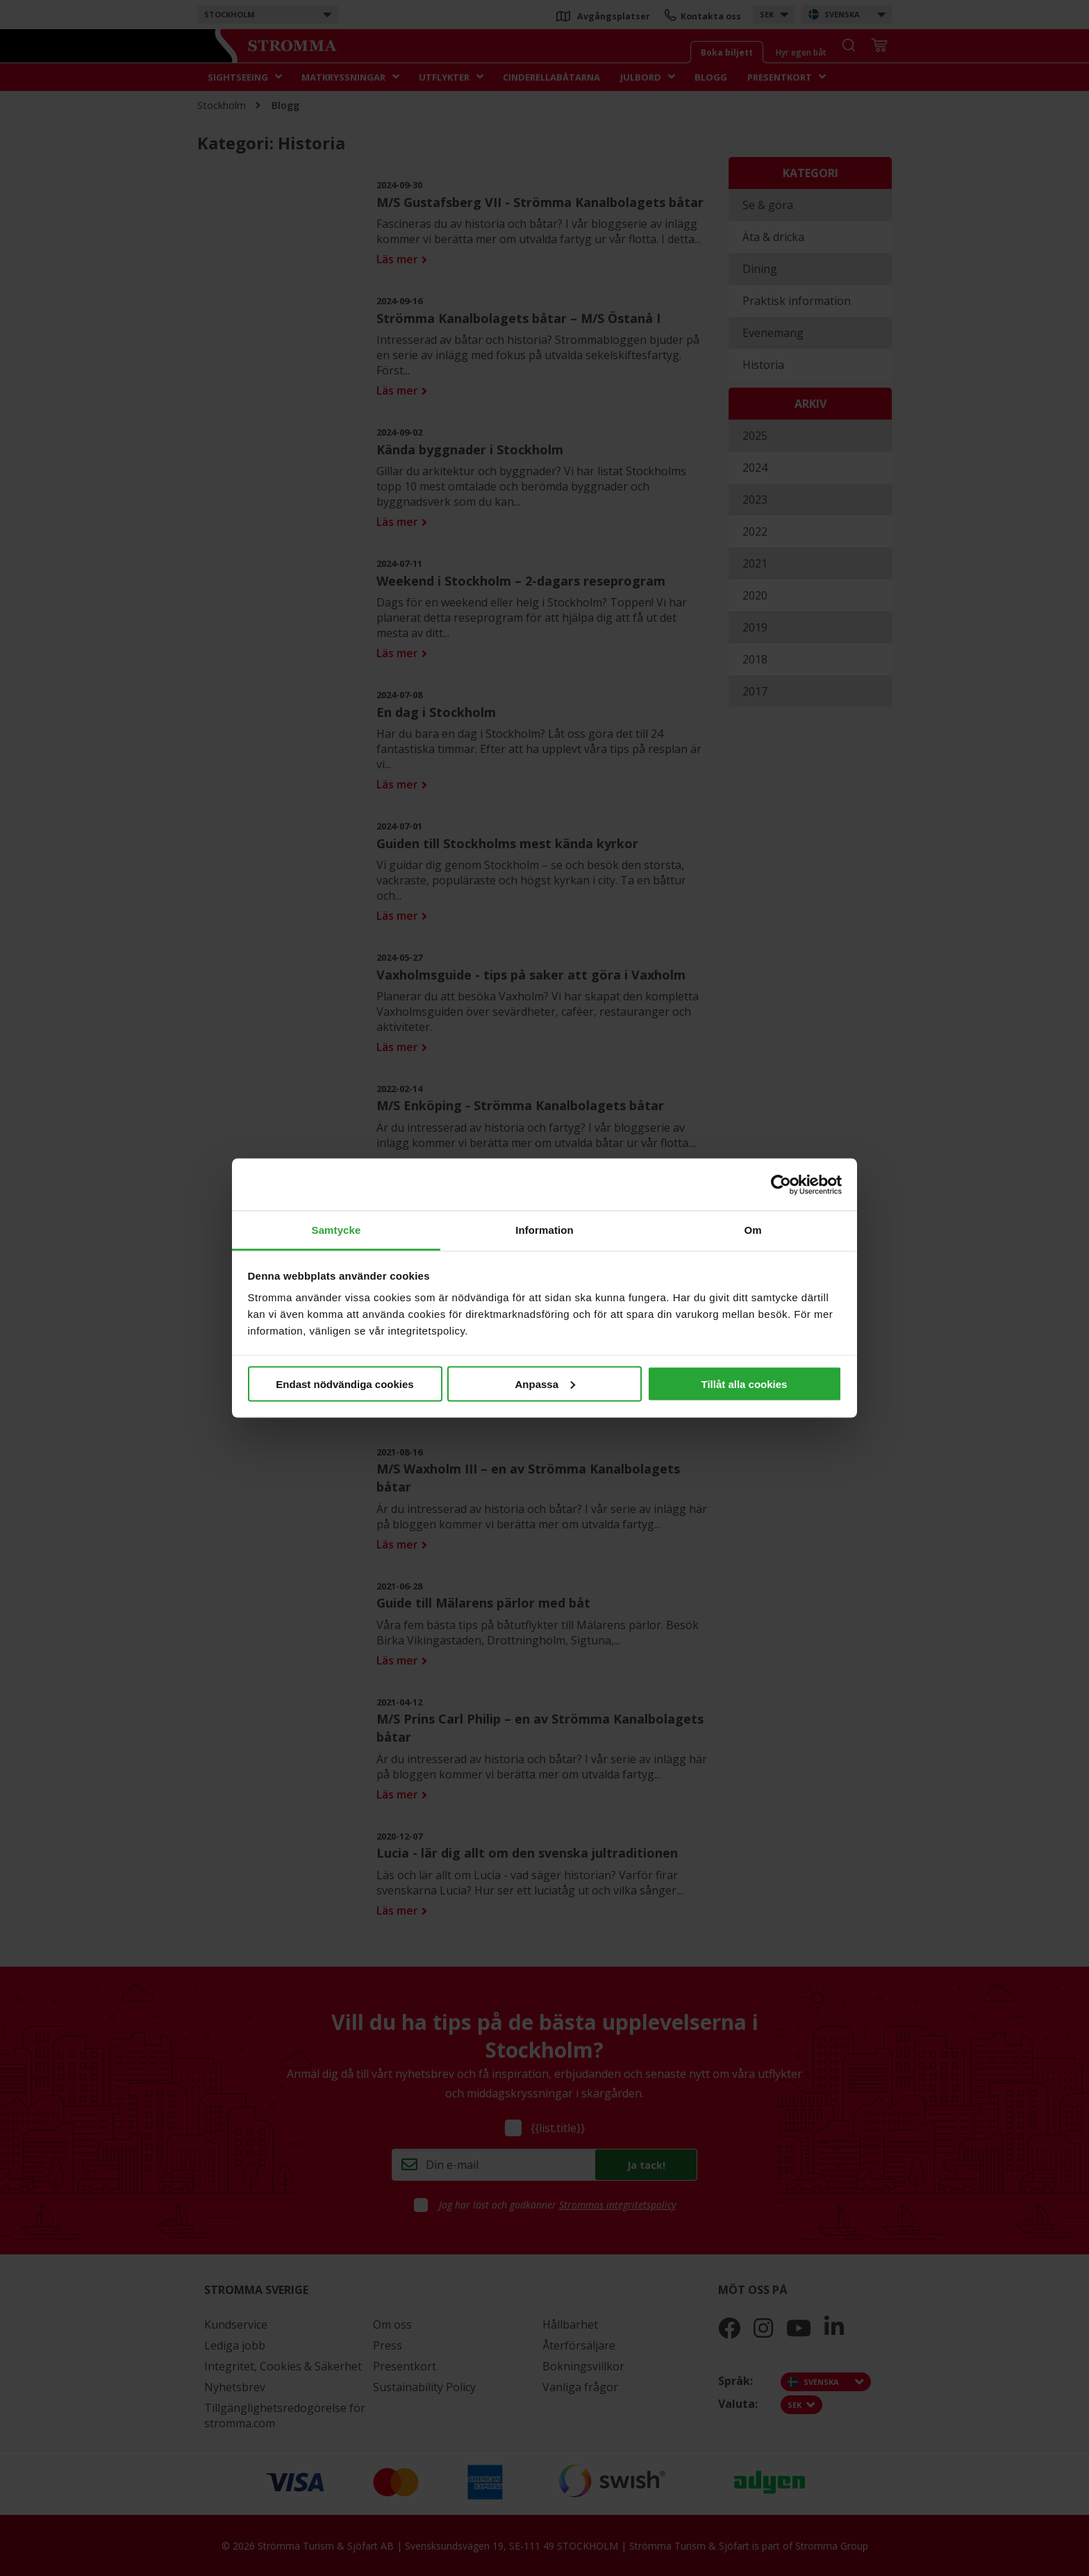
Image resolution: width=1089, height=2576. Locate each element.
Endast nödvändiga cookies (344, 1383)
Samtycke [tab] (336, 1230)
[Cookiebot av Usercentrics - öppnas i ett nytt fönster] (781, 1184)
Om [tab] (752, 1230)
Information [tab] (544, 1230)
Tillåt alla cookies (744, 1383)
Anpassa (545, 1383)
